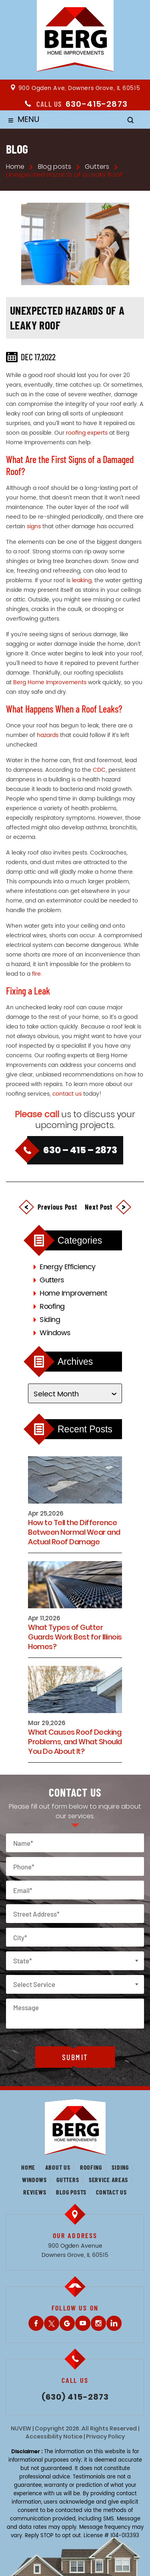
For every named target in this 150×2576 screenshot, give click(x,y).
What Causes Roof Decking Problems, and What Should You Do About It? (75, 1741)
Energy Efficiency (68, 1267)
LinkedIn (114, 2323)
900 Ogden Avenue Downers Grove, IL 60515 (75, 2250)
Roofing (52, 1306)
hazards (47, 735)
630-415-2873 (97, 104)
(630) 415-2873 (75, 2397)
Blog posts (71, 2192)
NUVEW (21, 2428)
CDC (99, 770)
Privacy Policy (105, 2436)
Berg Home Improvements (49, 682)
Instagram (98, 2323)
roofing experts (87, 432)
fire (36, 973)
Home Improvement (73, 1293)
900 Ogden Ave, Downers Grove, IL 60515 (79, 88)
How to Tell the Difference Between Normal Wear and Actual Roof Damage (74, 1532)
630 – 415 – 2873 (80, 1150)
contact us (67, 1093)
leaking (82, 580)
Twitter (51, 2323)
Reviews (34, 2192)
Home (28, 2167)
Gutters (52, 1280)
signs (34, 526)
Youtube (82, 2323)
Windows (55, 1333)
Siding (50, 1319)
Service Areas (108, 2179)
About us (57, 2167)
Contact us (111, 2192)
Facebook (36, 2323)
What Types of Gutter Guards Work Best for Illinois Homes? (75, 1637)
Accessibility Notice (54, 2436)
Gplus (67, 2323)
